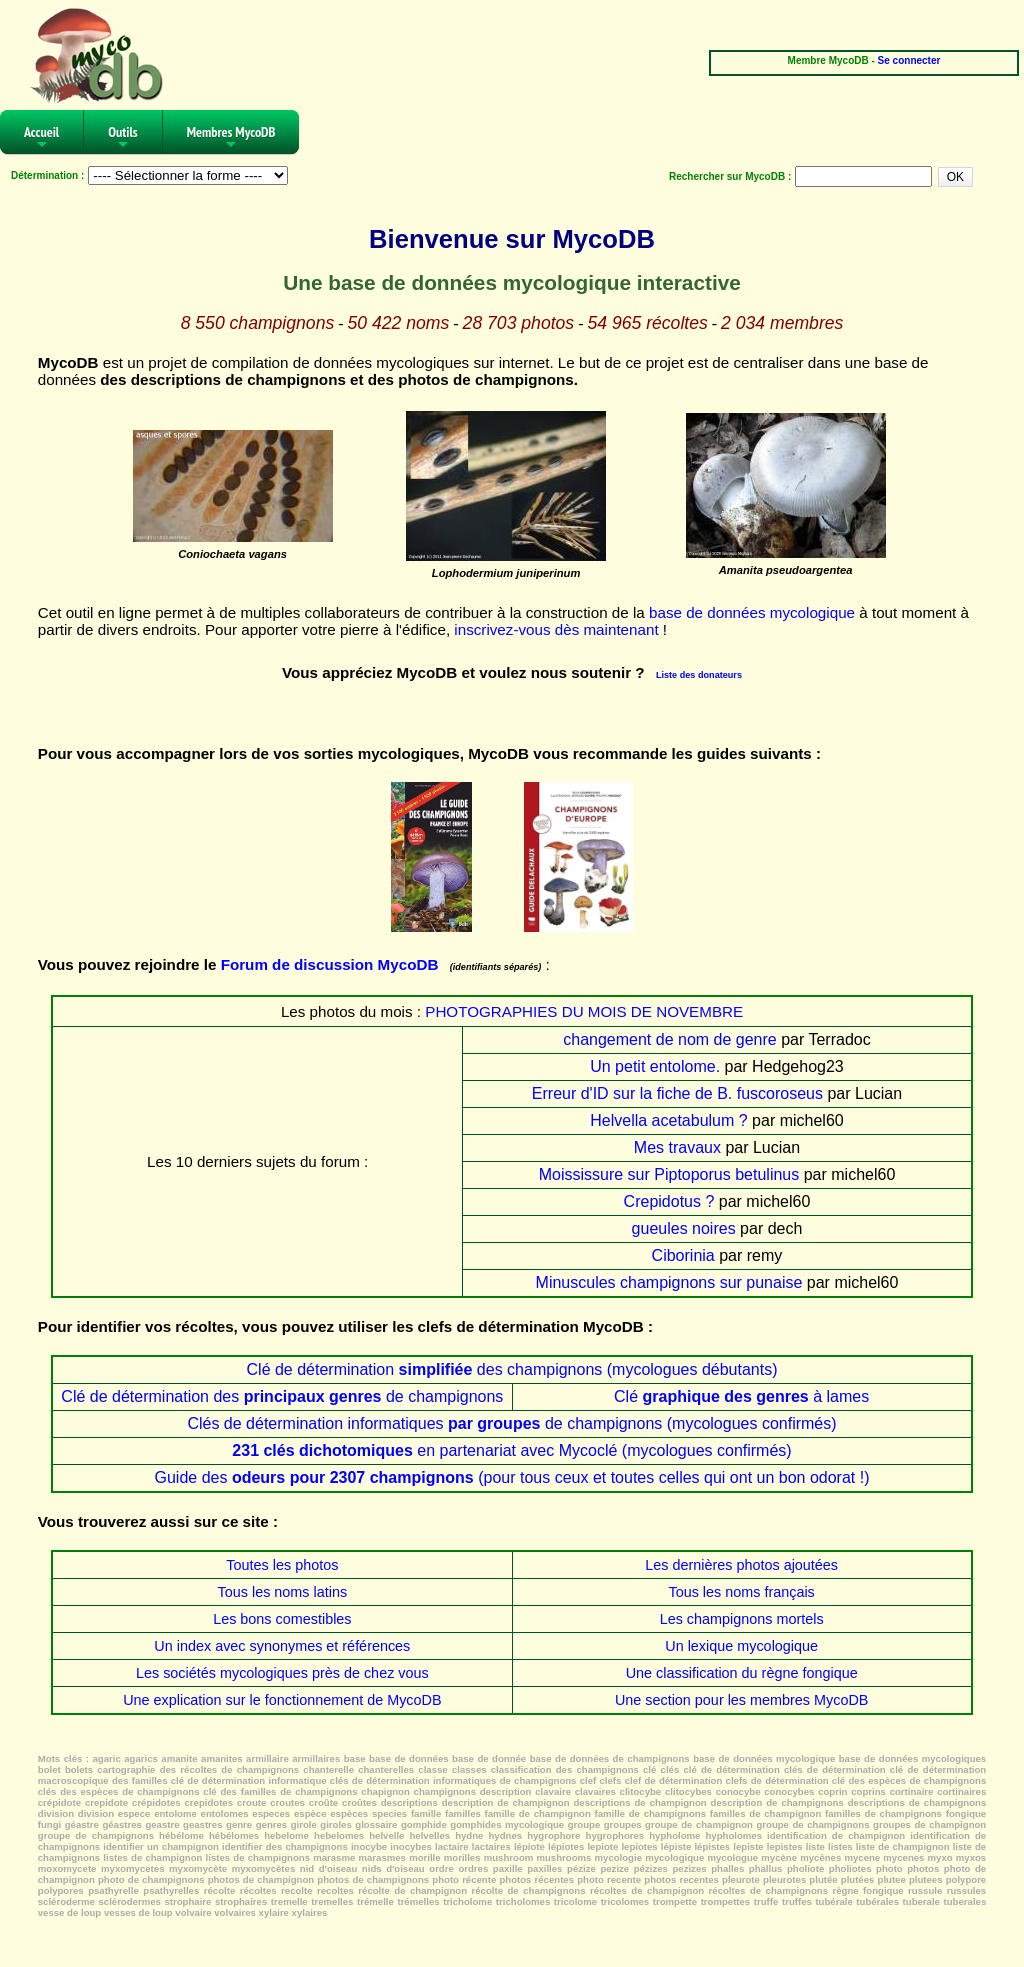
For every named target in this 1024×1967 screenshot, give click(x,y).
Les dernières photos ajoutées (741, 1565)
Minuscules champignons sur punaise (669, 1282)
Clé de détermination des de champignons (282, 1396)
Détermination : (47, 175)
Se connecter (909, 60)
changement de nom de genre (669, 1039)
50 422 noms (399, 323)
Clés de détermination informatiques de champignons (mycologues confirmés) (511, 1423)
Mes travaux (677, 1147)
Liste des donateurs (699, 675)
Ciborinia (683, 1255)
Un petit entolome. (655, 1066)
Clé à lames (741, 1396)
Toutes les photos (282, 1565)
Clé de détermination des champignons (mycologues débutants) (512, 1369)
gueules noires (684, 1228)
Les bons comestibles (282, 1619)
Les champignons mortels (742, 1619)
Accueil (41, 138)
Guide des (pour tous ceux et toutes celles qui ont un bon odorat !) (511, 1477)
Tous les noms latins (283, 1592)
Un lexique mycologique (741, 1646)
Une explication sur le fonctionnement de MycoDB (282, 1700)
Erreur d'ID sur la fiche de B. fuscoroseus (677, 1093)
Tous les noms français (741, 1592)
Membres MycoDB (231, 138)
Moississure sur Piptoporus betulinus (669, 1174)
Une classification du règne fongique (742, 1673)
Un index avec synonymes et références (282, 1646)
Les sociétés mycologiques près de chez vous (282, 1673)
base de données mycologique (752, 612)
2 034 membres (782, 323)
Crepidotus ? (669, 1201)
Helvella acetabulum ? (668, 1120)
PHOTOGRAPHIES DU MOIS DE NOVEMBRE (584, 1011)
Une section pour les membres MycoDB (742, 1700)
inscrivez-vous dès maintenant (556, 629)
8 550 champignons (258, 323)
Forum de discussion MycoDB (330, 964)
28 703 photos (519, 323)
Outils (123, 138)
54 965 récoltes (647, 323)
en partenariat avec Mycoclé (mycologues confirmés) (511, 1450)
